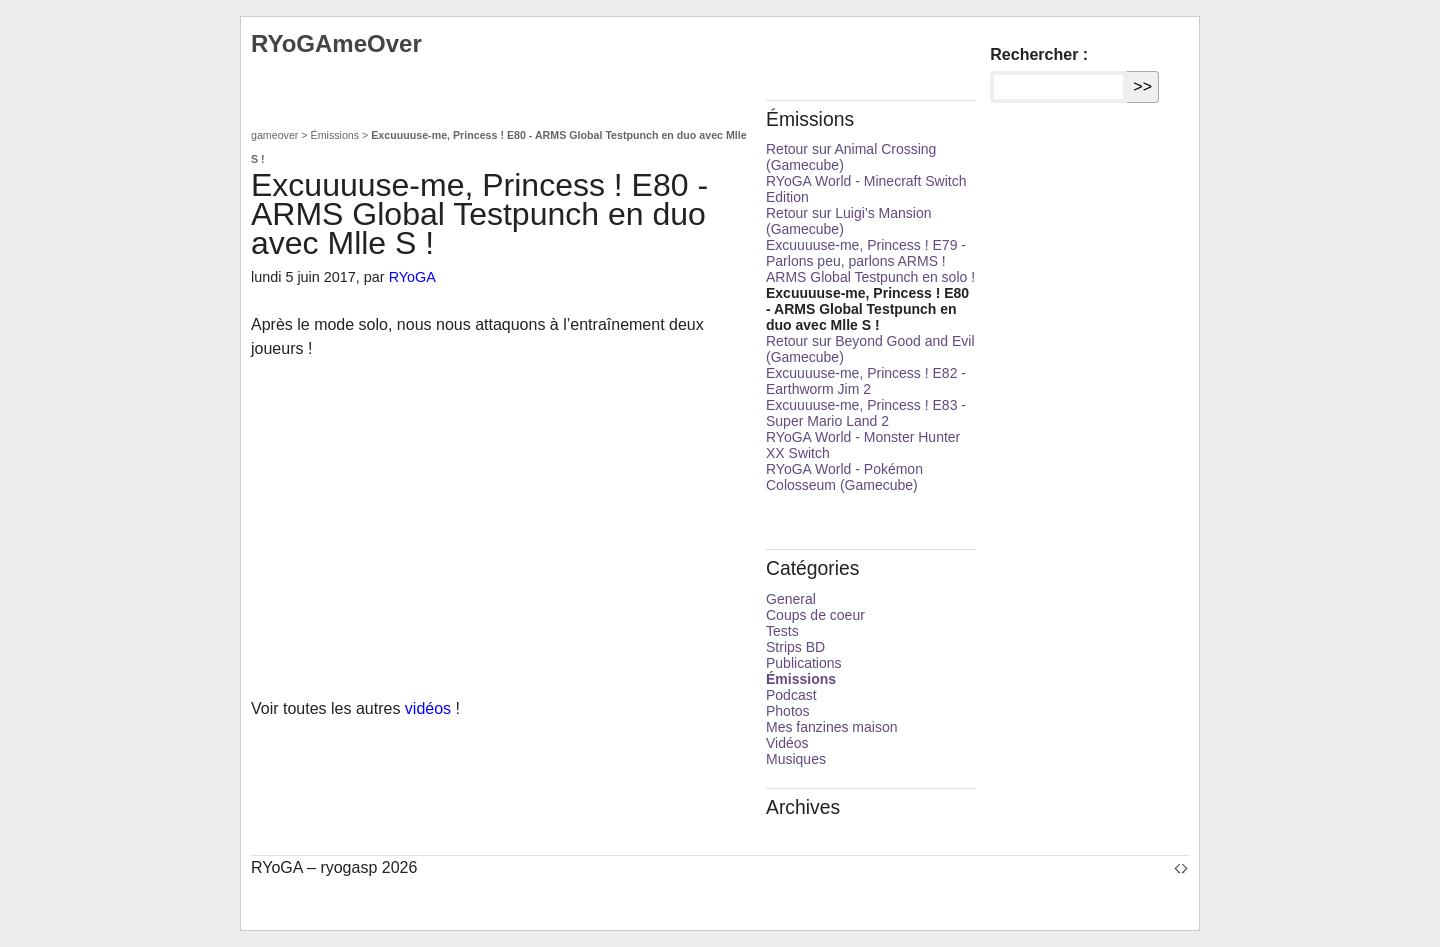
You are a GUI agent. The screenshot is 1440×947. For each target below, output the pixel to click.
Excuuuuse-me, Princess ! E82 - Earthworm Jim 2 (866, 381)
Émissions (335, 135)
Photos (788, 711)
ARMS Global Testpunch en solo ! (870, 277)
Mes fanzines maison (832, 727)
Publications (804, 663)
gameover (274, 135)
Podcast (791, 695)
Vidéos (787, 743)
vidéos (428, 708)
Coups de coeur (815, 615)
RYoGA (412, 277)
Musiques (796, 759)
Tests (782, 631)
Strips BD (795, 647)
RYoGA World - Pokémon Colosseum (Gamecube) (844, 477)
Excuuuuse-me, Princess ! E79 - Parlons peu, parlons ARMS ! (866, 253)
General (791, 599)
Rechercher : (1039, 54)
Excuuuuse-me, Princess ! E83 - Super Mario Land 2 (866, 413)
